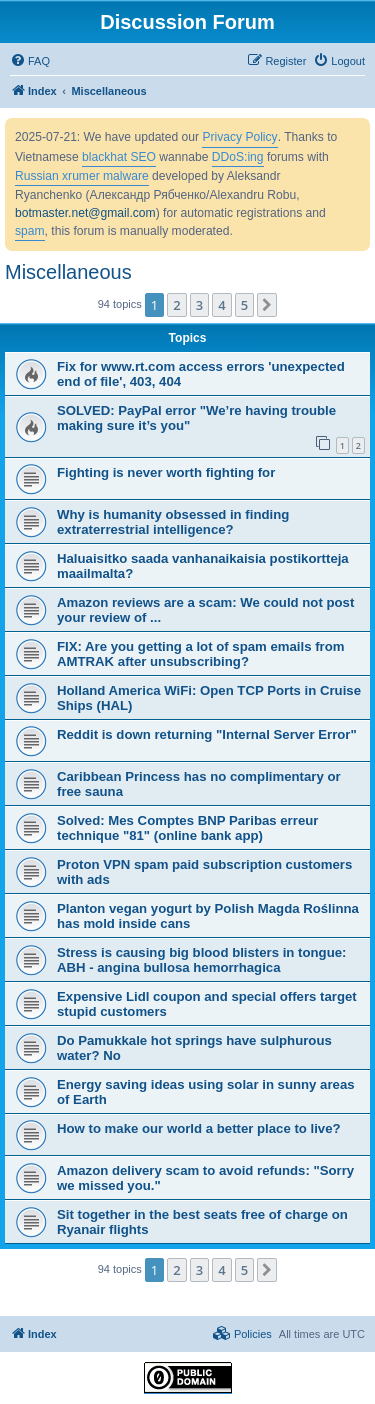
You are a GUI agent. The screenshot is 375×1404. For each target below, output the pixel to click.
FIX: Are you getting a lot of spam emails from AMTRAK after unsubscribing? (200, 654)
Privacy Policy (239, 137)
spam (30, 231)
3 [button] (199, 305)
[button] (267, 305)
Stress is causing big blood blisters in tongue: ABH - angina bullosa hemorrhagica (201, 960)
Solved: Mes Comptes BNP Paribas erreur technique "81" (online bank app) (187, 828)
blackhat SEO (119, 157)
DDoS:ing (238, 157)
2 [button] (176, 305)
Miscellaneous (68, 272)
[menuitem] (30, 61)
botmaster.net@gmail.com (85, 213)
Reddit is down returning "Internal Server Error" (207, 734)
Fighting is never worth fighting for (166, 472)
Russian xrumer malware (82, 176)
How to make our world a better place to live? (199, 1128)
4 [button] (221, 305)
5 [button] (244, 305)
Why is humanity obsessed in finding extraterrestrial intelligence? (173, 522)
